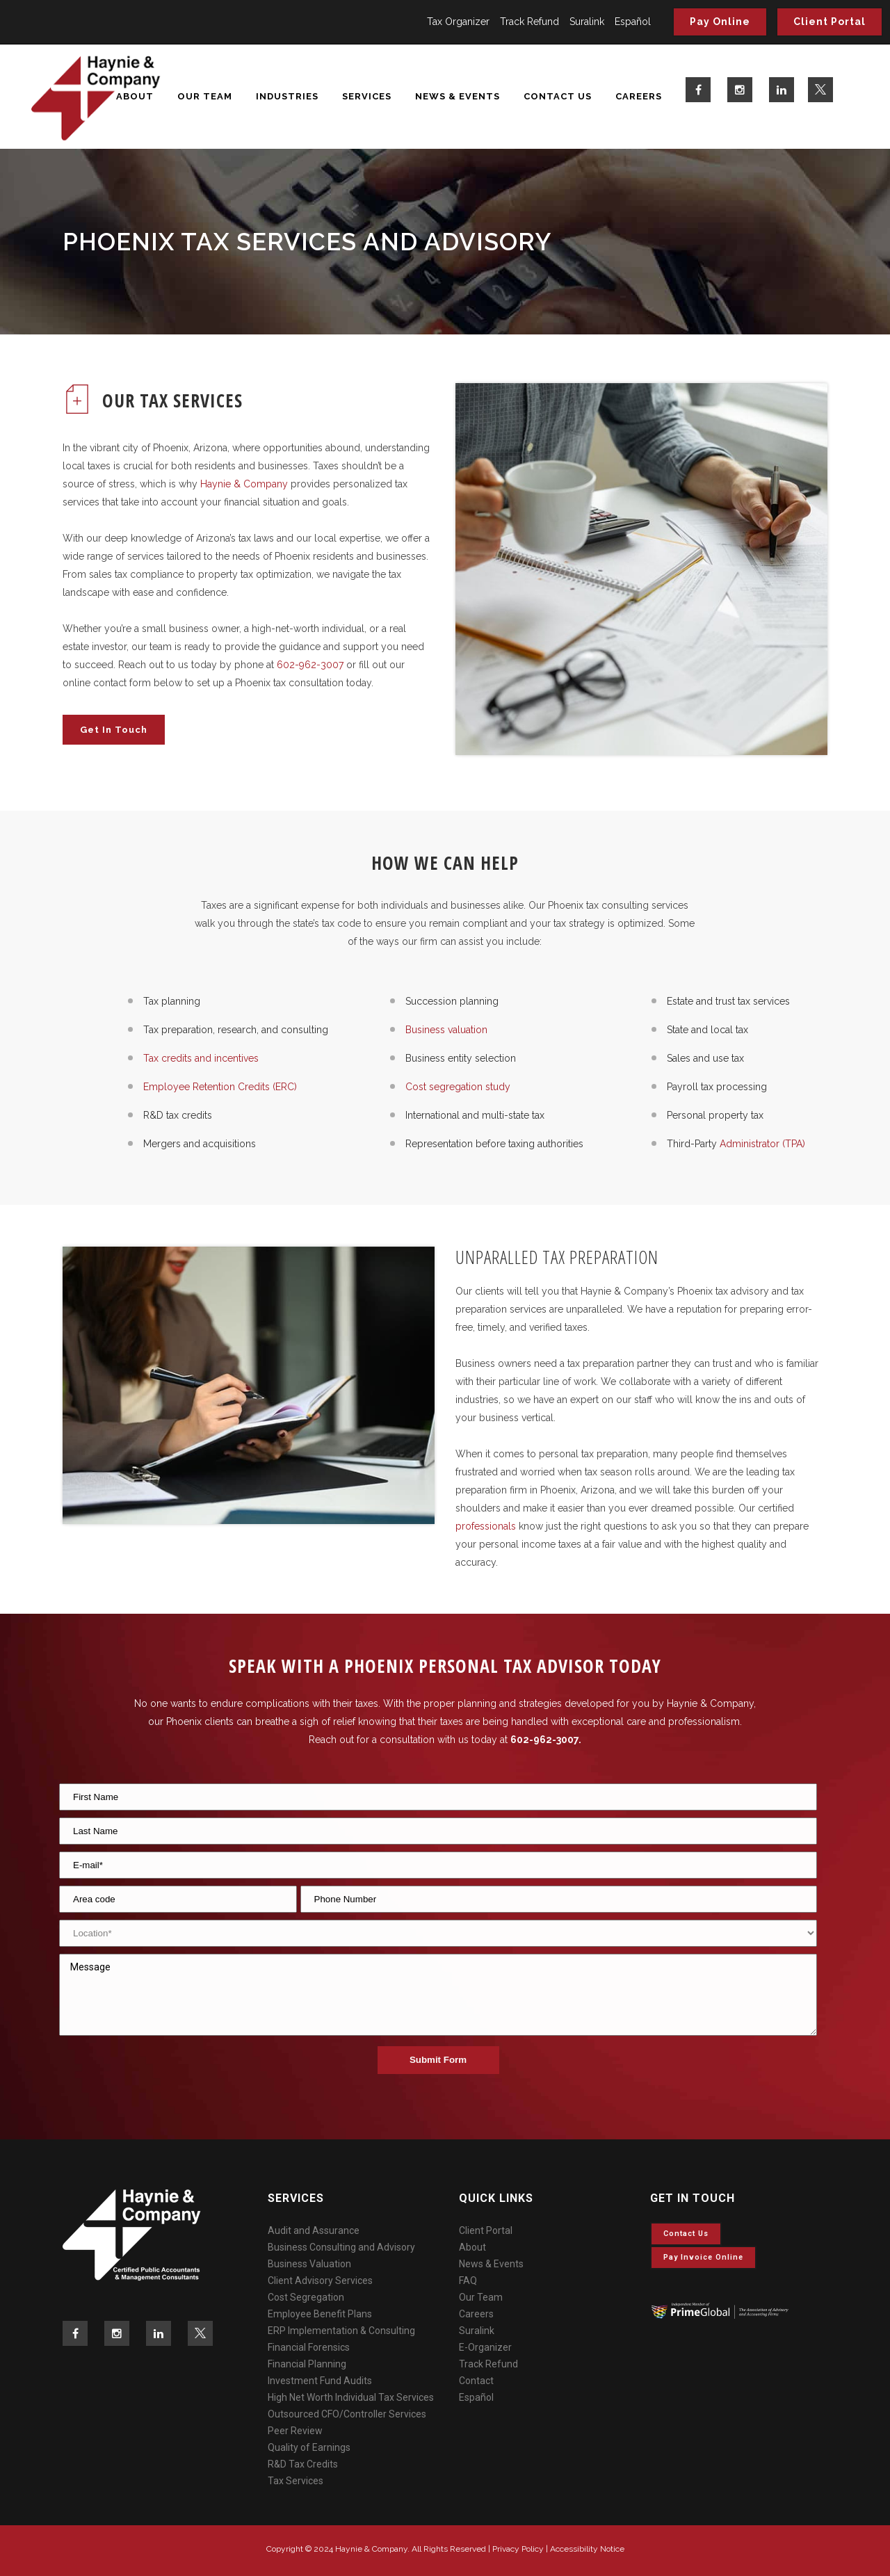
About (472, 2247)
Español (633, 21)
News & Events (491, 2263)
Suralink (586, 21)
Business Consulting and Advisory (341, 2247)
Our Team (481, 2297)
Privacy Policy (518, 2549)
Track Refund (529, 21)
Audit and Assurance (313, 2230)
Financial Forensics (309, 2347)
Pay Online (720, 21)
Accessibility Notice (587, 2549)
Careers (476, 2313)
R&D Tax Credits (303, 2464)
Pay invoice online (703, 2257)
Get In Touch (113, 729)
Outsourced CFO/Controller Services (347, 2414)
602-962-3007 (544, 1739)
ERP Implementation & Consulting (341, 2330)
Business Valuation (309, 2263)
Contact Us (686, 2233)
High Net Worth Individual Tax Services (351, 2397)
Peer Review (295, 2430)
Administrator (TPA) (761, 1143)
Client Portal (829, 21)
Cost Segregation (306, 2297)
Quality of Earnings (309, 2447)
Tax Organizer (458, 21)
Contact (476, 2380)
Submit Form (438, 2060)
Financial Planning (307, 2364)
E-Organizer (485, 2347)
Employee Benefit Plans (320, 2313)
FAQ (468, 2280)
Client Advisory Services (320, 2280)
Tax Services (295, 2480)
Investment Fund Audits (320, 2380)
